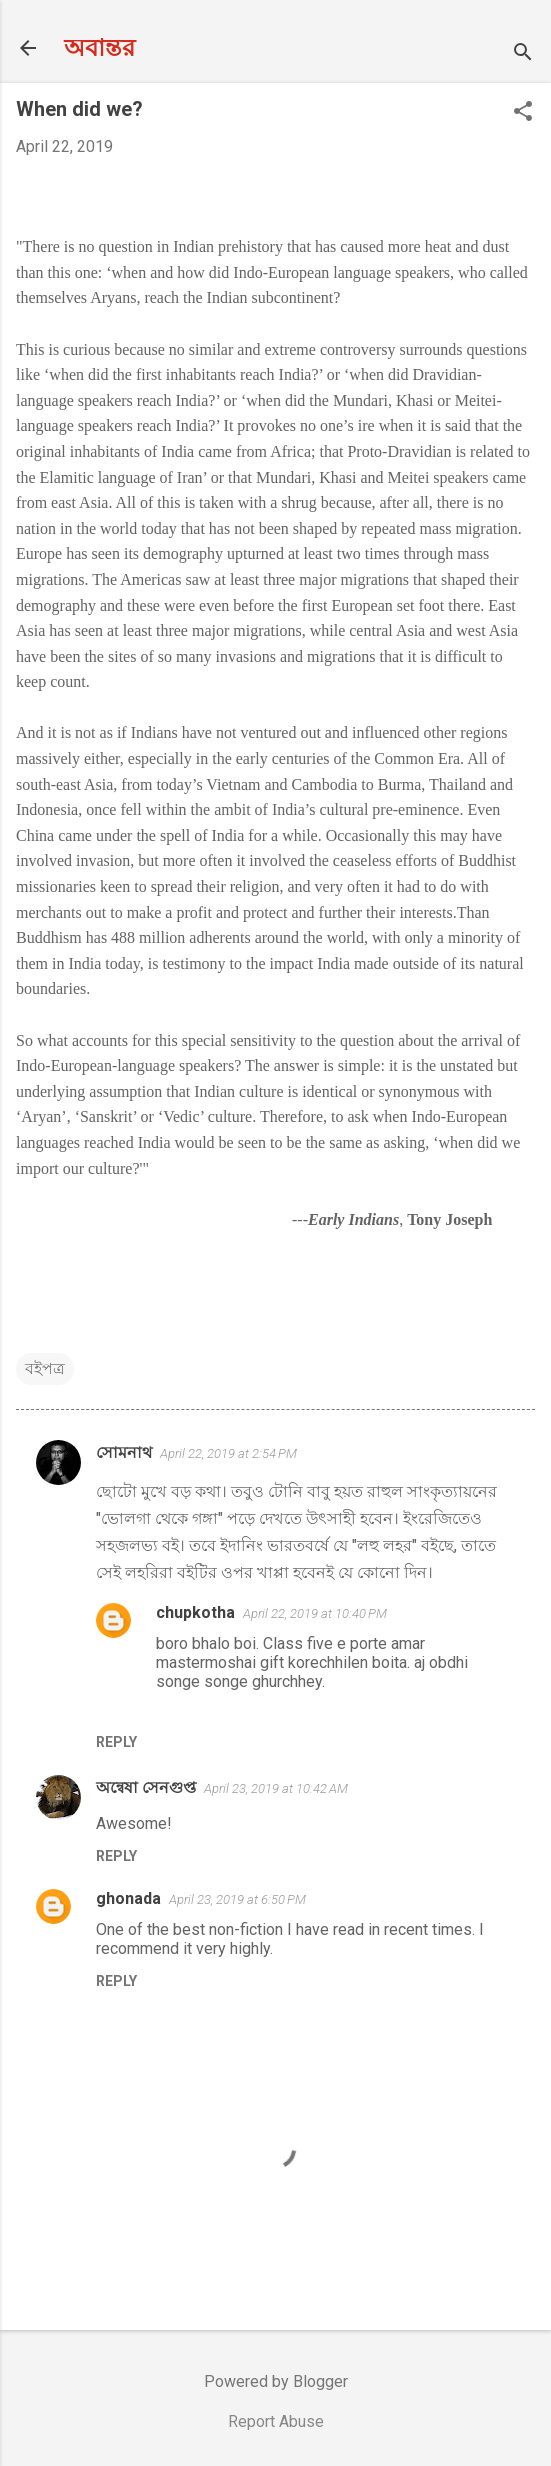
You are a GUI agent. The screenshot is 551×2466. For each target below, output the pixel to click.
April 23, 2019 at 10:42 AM (276, 1788)
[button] (523, 113)
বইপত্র (45, 1368)
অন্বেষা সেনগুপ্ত (146, 1787)
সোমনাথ (124, 1452)
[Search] (523, 54)
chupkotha (195, 1612)
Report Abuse (276, 2421)
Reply (116, 1742)
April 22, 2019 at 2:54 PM (228, 1453)
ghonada (128, 1898)
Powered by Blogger (276, 2381)
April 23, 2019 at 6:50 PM (237, 1899)
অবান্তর (99, 48)
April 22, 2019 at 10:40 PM (315, 1613)
